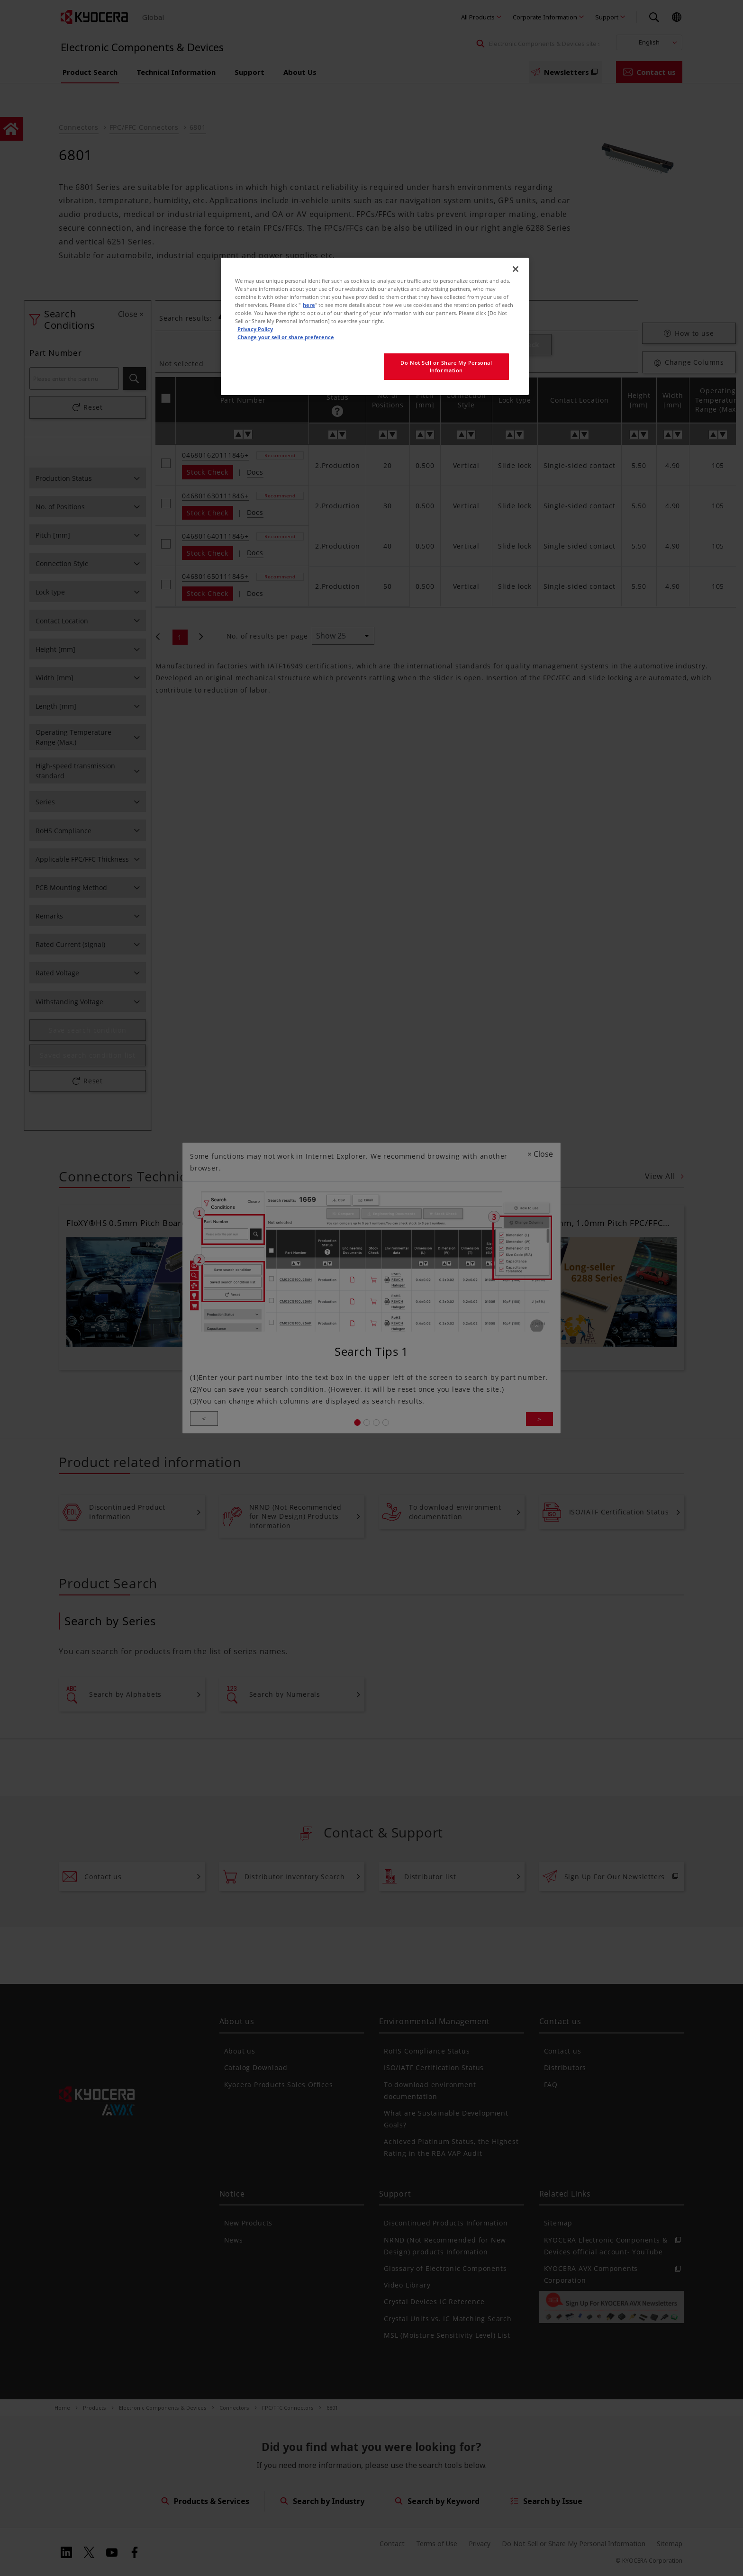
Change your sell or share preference (285, 337)
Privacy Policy (255, 329)
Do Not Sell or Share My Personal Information (446, 366)
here (309, 304)
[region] (375, 326)
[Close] (515, 269)
